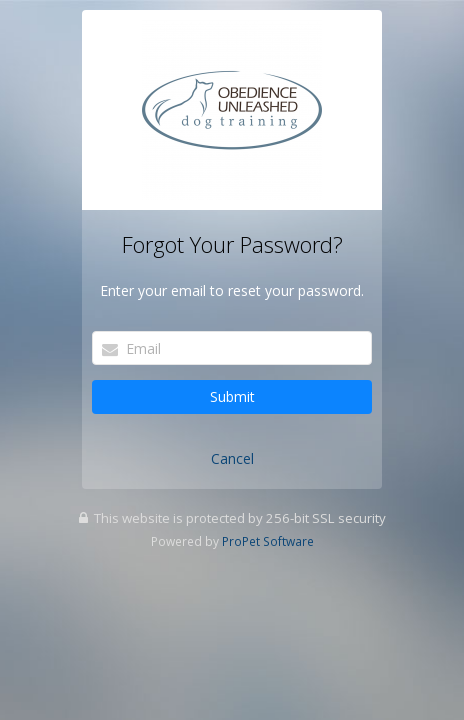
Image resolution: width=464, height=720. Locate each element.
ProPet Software (268, 541)
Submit (232, 396)
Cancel (232, 458)
